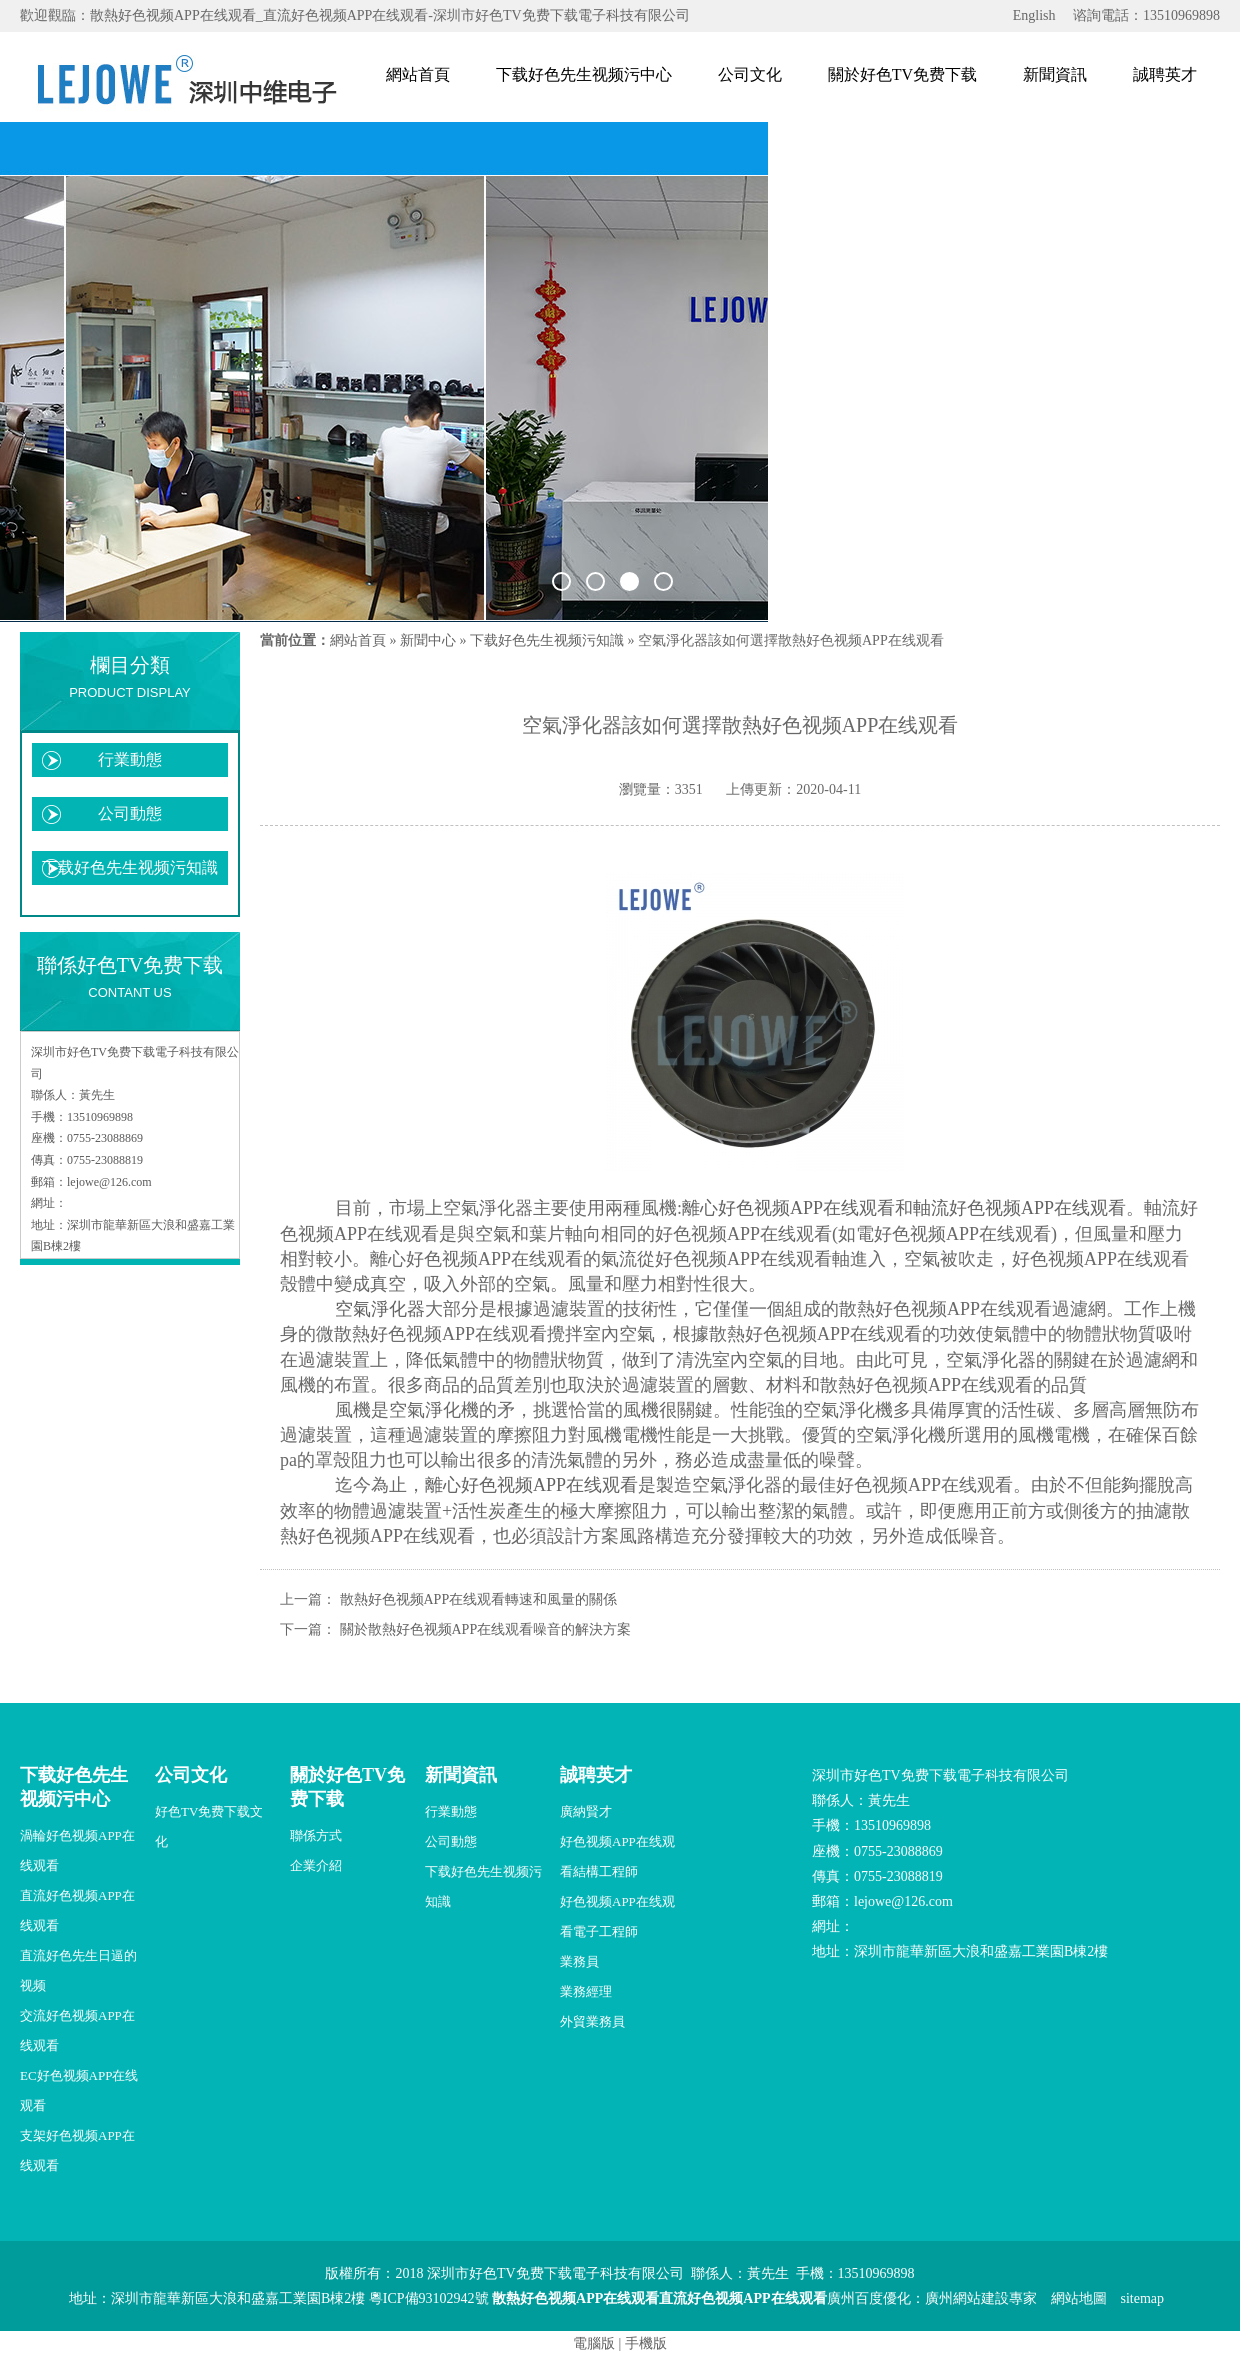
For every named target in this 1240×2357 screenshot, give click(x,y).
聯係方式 (316, 1835)
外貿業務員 (592, 2021)
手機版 (646, 2343)
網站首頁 (418, 74)
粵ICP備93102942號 (429, 2298)
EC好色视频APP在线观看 (79, 2090)
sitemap (1143, 2298)
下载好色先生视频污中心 (584, 74)
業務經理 (586, 1991)
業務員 (579, 1961)
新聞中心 (428, 640)
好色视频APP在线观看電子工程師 (617, 1916)
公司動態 (130, 813)
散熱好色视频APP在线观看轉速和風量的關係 (479, 1599)
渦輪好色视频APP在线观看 (77, 1850)
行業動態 (130, 759)
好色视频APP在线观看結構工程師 (617, 1856)
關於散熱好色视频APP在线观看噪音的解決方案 (486, 1629)
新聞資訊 (1055, 74)
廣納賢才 (586, 1811)
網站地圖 (1079, 2298)
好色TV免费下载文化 (209, 1826)
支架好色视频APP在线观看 (77, 2150)
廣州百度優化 (869, 2298)
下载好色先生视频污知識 (130, 867)
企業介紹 (316, 1865)
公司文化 (750, 74)
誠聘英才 (1165, 74)
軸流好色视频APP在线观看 (1019, 1208)
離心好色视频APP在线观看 (788, 1208)
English (1034, 15)
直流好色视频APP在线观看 (77, 1910)
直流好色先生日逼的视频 (78, 1970)
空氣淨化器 (380, 1309)
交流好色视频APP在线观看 (77, 2030)
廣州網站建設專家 (981, 2298)
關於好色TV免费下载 (902, 74)
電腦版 (594, 2343)
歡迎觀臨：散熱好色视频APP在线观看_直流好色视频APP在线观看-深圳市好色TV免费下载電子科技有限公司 (355, 15)
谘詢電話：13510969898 (1146, 15)
